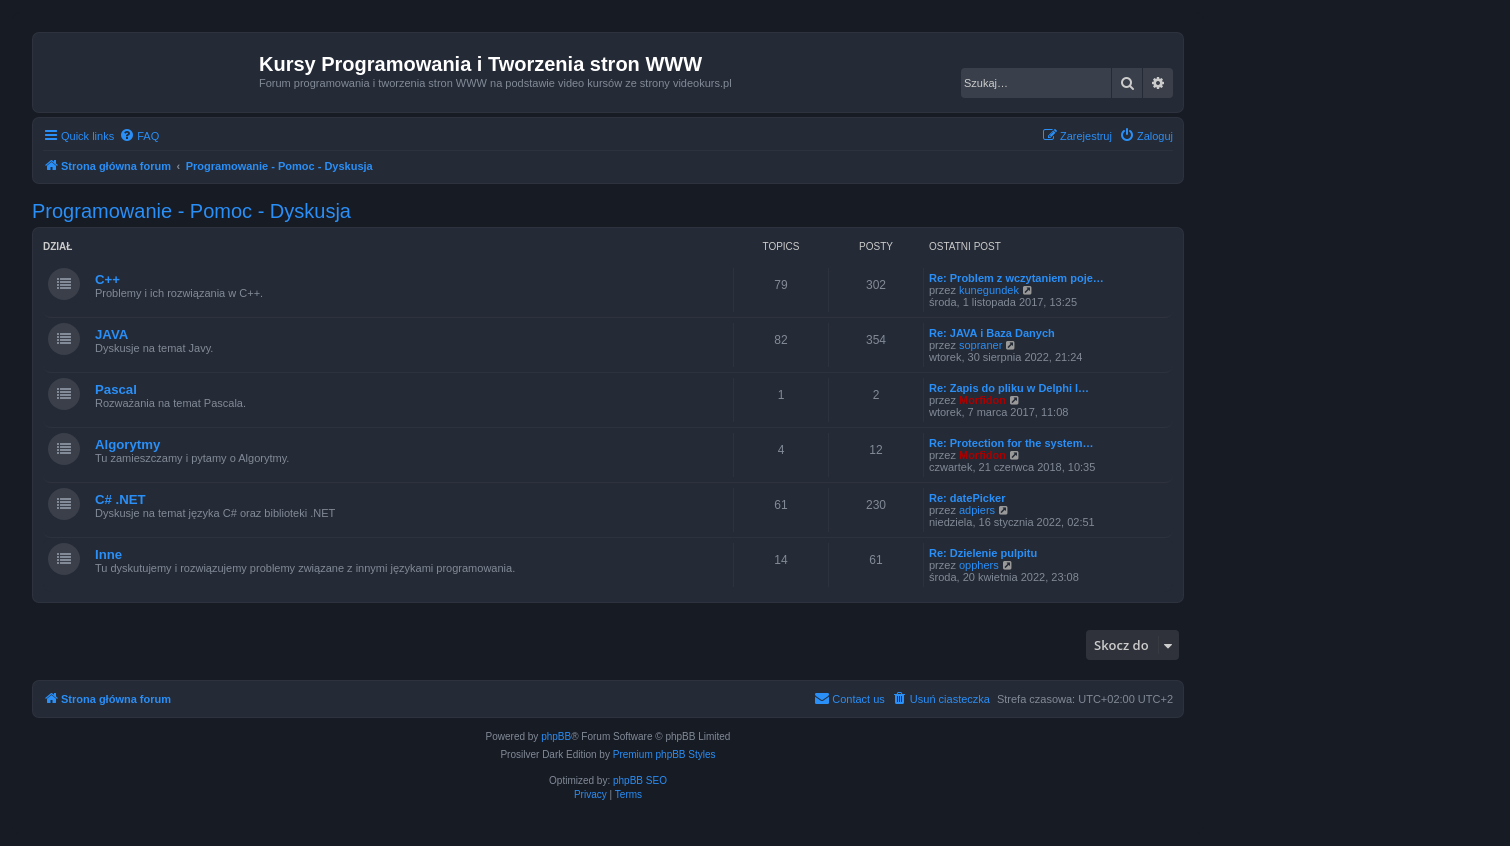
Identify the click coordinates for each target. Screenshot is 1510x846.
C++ (107, 279)
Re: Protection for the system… (1011, 443)
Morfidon (982, 400)
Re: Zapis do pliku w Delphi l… (1009, 388)
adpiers (977, 510)
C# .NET (120, 499)
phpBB (556, 736)
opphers (979, 565)
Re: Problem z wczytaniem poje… (1016, 278)
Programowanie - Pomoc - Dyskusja (191, 211)
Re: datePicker (967, 498)
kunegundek (989, 290)
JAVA (111, 334)
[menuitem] (139, 136)
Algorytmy (127, 444)
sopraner (980, 345)
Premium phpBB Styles (664, 754)
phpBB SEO (640, 780)
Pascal (116, 389)
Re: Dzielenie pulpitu (983, 553)
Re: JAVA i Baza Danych (992, 333)
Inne (108, 554)
